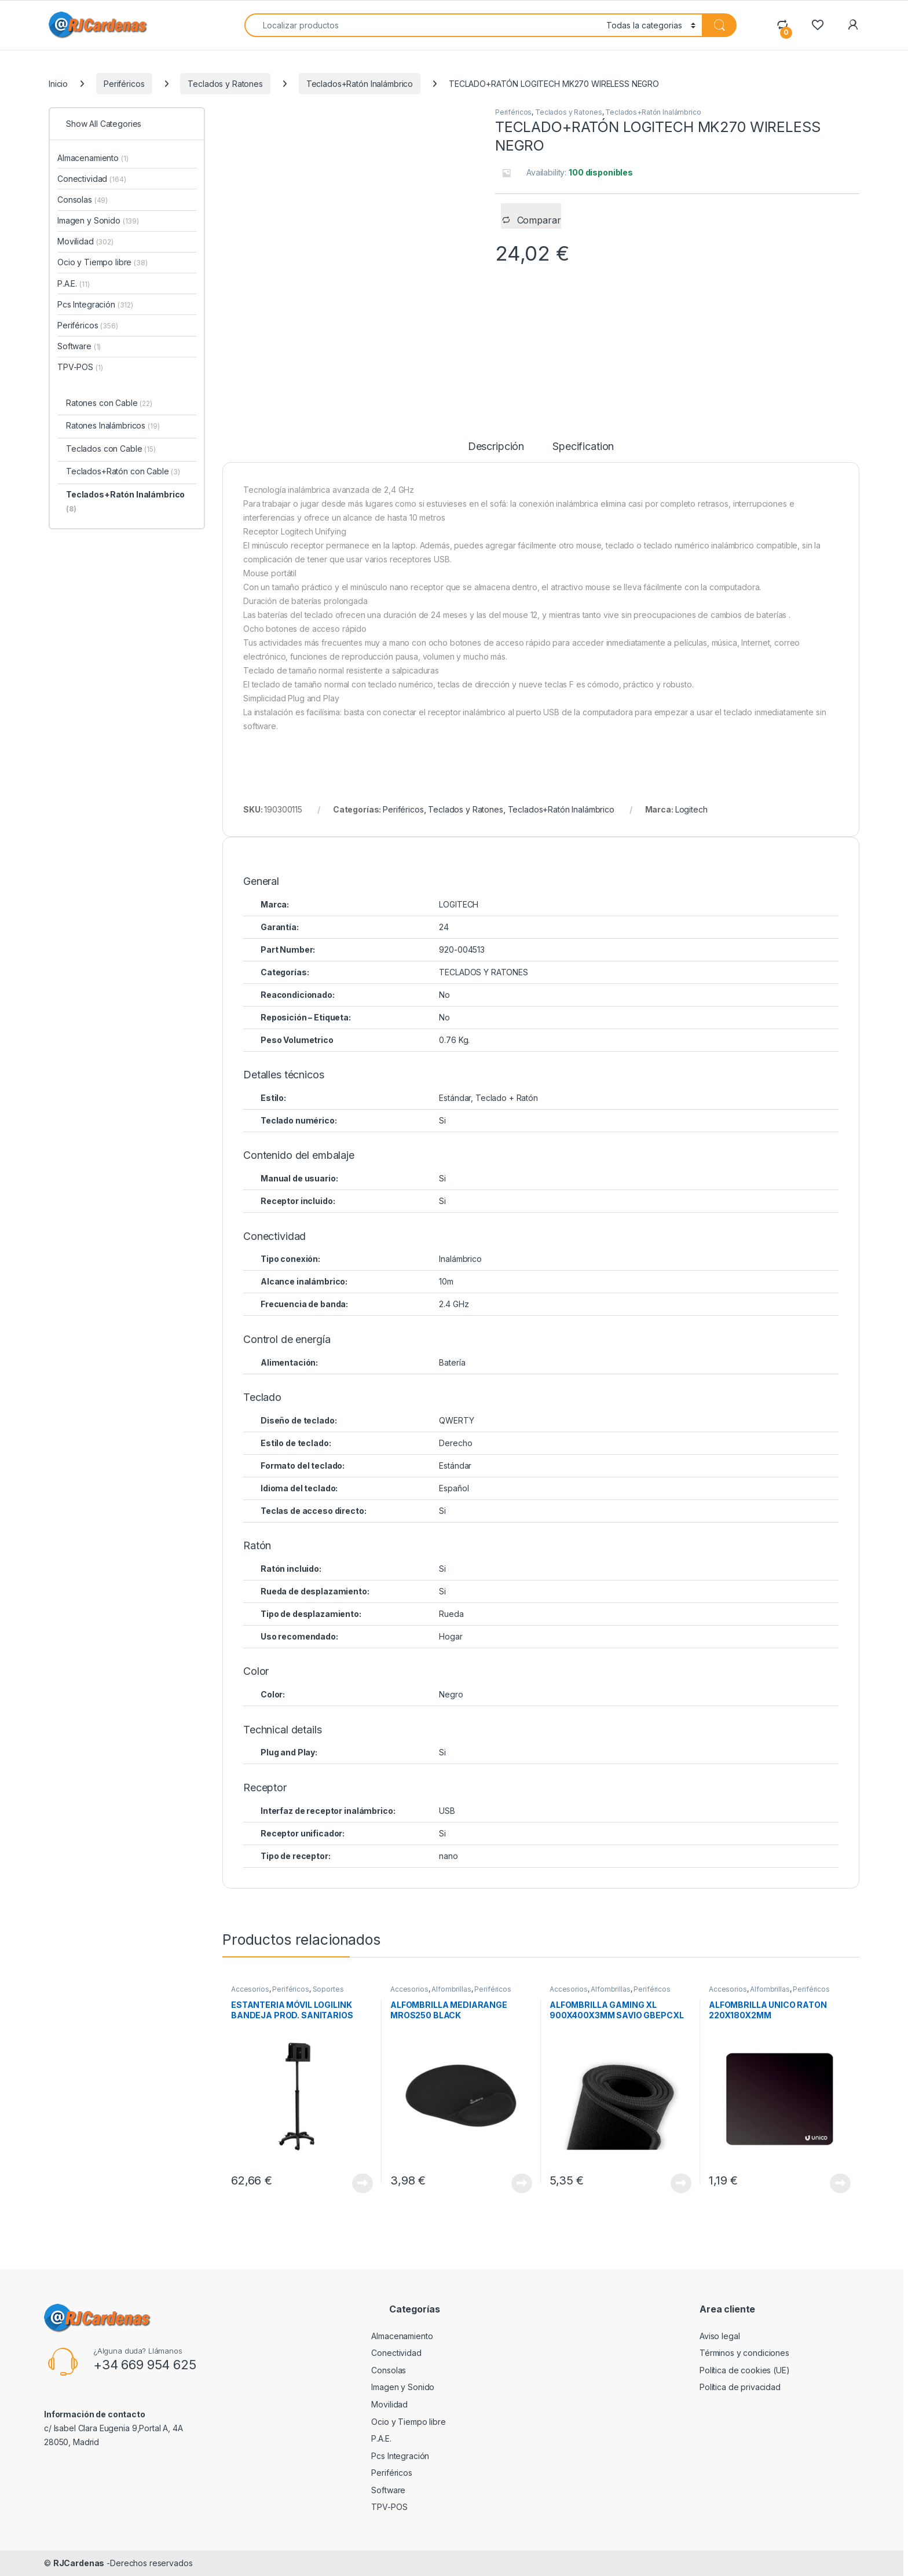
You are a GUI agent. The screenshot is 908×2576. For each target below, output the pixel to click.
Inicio (58, 84)
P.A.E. (73, 283)
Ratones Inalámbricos (113, 425)
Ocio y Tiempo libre (102, 262)
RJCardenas (79, 2563)
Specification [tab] (583, 446)
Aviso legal (719, 2336)
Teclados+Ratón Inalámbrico (359, 84)
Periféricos (124, 84)
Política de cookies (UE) (745, 2370)
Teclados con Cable (111, 448)
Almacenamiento (93, 158)
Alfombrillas (451, 1989)
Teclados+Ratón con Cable (123, 471)
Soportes (328, 1989)
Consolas (82, 199)
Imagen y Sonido (98, 220)
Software (79, 346)
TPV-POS (79, 367)
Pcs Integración (95, 304)
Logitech (691, 809)
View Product (362, 2183)
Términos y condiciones (744, 2353)
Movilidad (85, 241)
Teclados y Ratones (225, 84)
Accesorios (250, 1989)
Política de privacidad (740, 2387)
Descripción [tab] (496, 446)
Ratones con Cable (109, 403)
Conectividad (91, 179)
